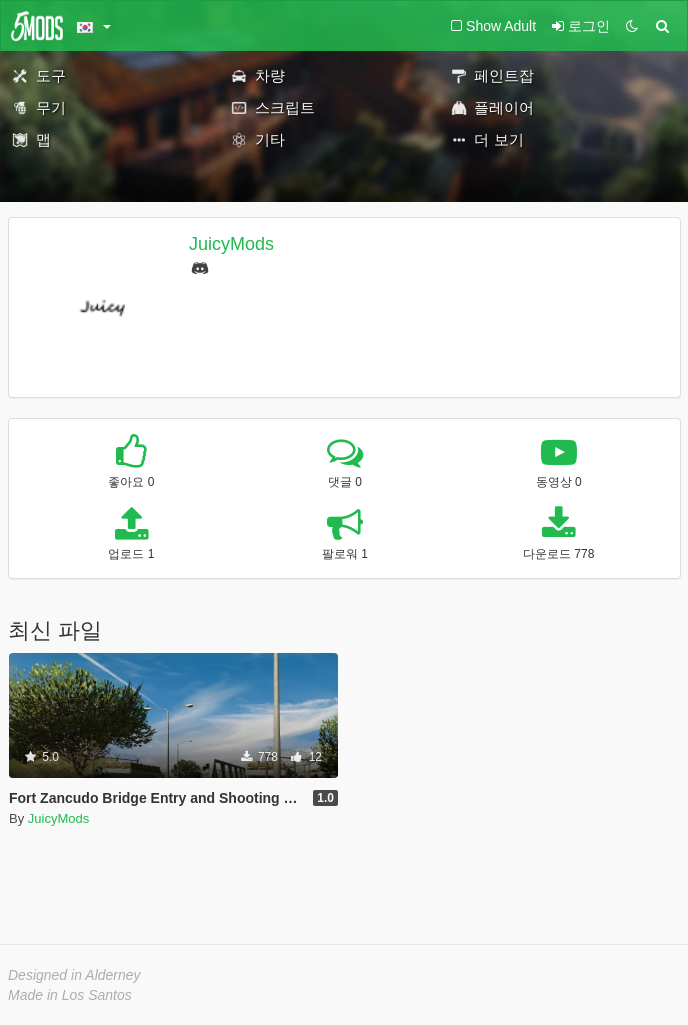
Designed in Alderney (74, 975)
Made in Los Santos (70, 995)
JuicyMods (231, 244)
